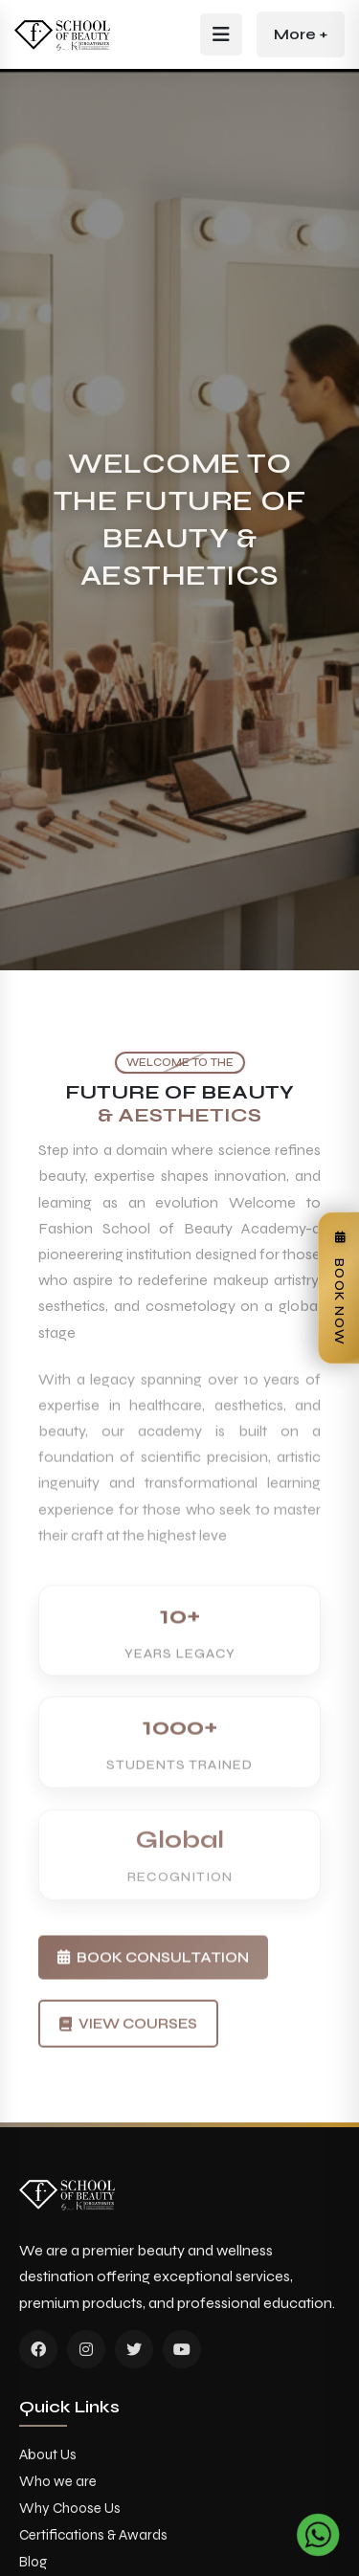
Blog (33, 2561)
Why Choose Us (70, 2508)
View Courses (128, 2048)
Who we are (58, 2481)
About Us (48, 2454)
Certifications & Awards (93, 2534)
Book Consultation (153, 1976)
